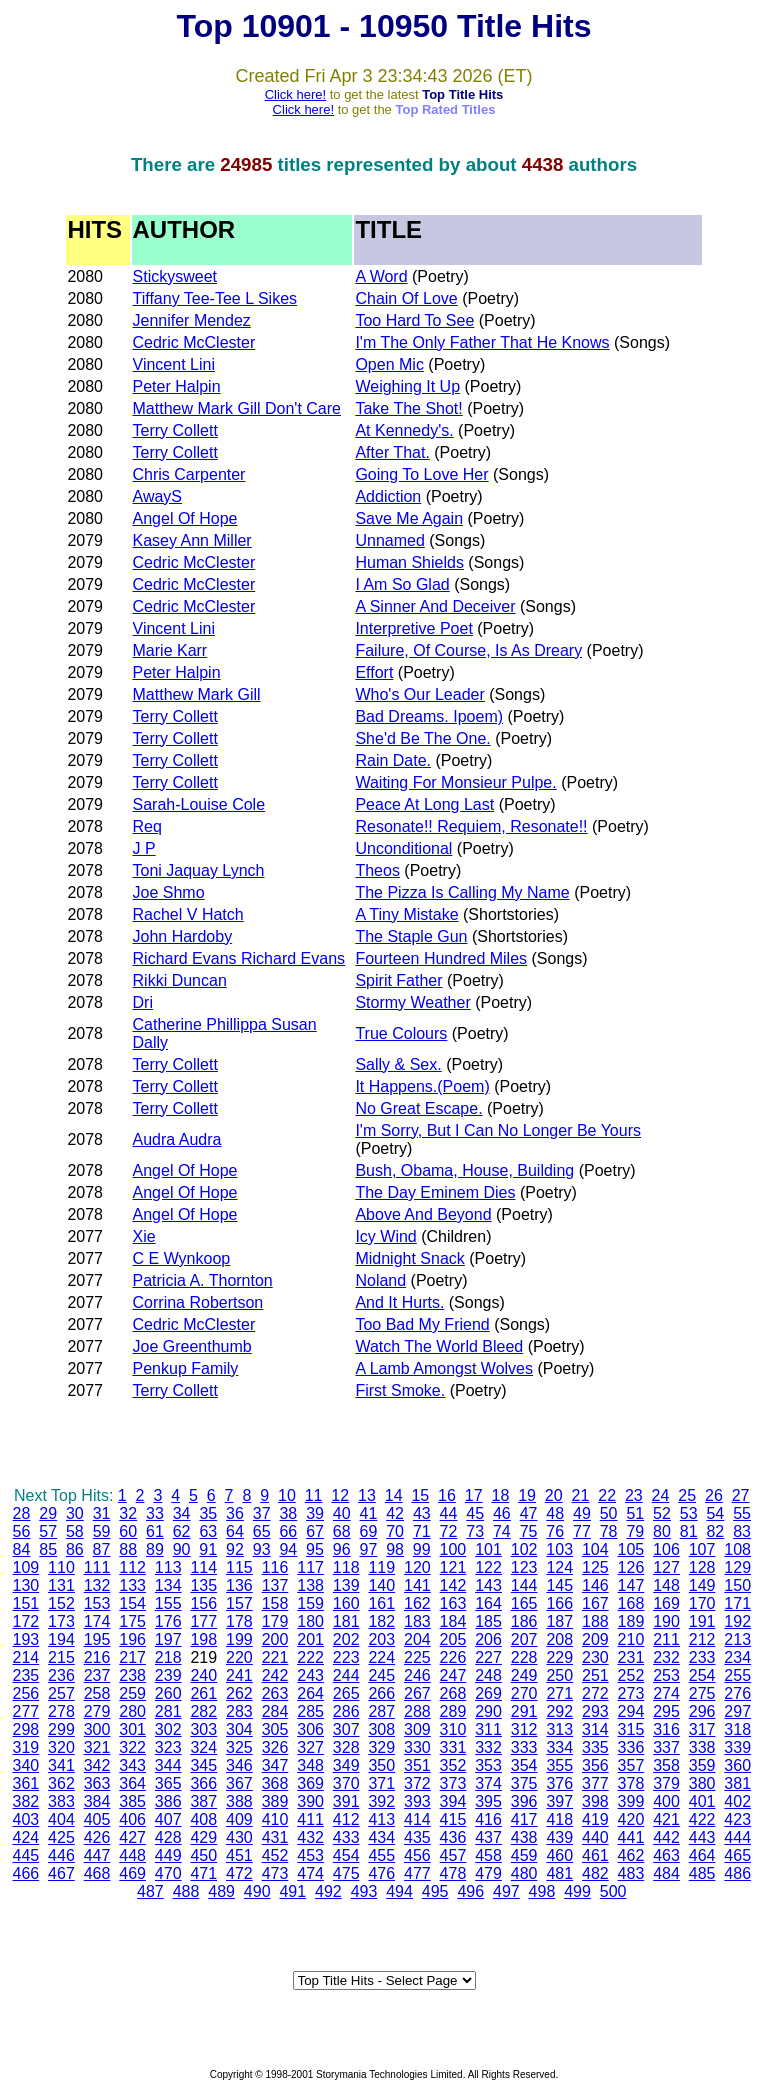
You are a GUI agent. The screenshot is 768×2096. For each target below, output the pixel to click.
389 (275, 1801)
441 (631, 1837)
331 (453, 1747)
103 (559, 1549)
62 (182, 1531)
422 (702, 1819)
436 (453, 1837)
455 (381, 1855)
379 (666, 1783)
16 (447, 1495)
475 (346, 1873)
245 (381, 1675)
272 (595, 1693)
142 (453, 1585)
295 (666, 1711)
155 (168, 1603)
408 (203, 1819)
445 (25, 1855)
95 (315, 1549)
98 (395, 1549)
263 (275, 1693)
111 (97, 1567)
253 (666, 1675)
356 (595, 1765)
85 (48, 1549)
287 (381, 1711)
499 (577, 1891)
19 (527, 1495)
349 (346, 1765)
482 (595, 1873)
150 (737, 1585)
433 (346, 1837)
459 (524, 1855)
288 (417, 1711)
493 (364, 1891)
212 (702, 1639)
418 (559, 1819)
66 (288, 1531)
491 (292, 1891)
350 (381, 1765)
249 (524, 1675)
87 (102, 1549)
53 (689, 1513)
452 (275, 1855)
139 (346, 1585)
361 (25, 1783)
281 (168, 1711)
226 (453, 1657)
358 (666, 1765)
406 (132, 1819)
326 (275, 1747)
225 (417, 1657)
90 (182, 1549)
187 (559, 1621)
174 (97, 1621)
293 (595, 1711)
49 (582, 1513)
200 (275, 1639)
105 (631, 1549)
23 (634, 1495)
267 (417, 1693)
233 (702, 1657)
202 (346, 1639)
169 (666, 1603)
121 (453, 1567)
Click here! (295, 94)
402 (737, 1801)
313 (559, 1729)
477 (417, 1873)
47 (529, 1513)
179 (275, 1621)
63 (208, 1531)
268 (453, 1693)
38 (288, 1513)
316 (666, 1729)
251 (595, 1675)
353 (488, 1765)
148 (666, 1585)
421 (666, 1819)
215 (61, 1657)
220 (239, 1657)
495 (435, 1891)
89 (155, 1549)
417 (524, 1819)
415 (453, 1819)
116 (275, 1567)
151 (25, 1603)
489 (221, 1891)
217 (132, 1657)
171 (737, 1603)
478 (453, 1873)
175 (132, 1621)
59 (102, 1531)
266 (381, 1693)
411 (310, 1819)
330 (417, 1747)
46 (502, 1513)
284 (275, 1711)
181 (346, 1621)
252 (631, 1675)
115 (239, 1567)
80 (662, 1531)
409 (239, 1819)
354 (524, 1765)
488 (186, 1891)
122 (488, 1567)
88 (128, 1549)
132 (97, 1585)
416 (488, 1819)
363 (97, 1783)
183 (417, 1621)
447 (97, 1855)
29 (48, 1513)
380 (702, 1783)
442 (666, 1837)
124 (559, 1567)
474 (310, 1873)
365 (168, 1783)
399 (631, 1801)
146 (595, 1585)
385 (132, 1801)
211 (666, 1639)
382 (25, 1801)
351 (417, 1765)
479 (488, 1873)
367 (239, 1783)
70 (395, 1531)
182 (381, 1621)
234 (737, 1657)
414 (417, 1819)
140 (381, 1585)
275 (702, 1693)
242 (275, 1675)
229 (559, 1657)
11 (314, 1495)
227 (488, 1657)
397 (559, 1801)
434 (381, 1837)
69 (369, 1531)
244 (346, 1675)
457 (453, 1855)
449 (168, 1855)
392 (381, 1801)
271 (559, 1693)
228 (524, 1657)
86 (75, 1549)
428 (168, 1837)
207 (524, 1639)
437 (488, 1837)
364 (132, 1783)
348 (310, 1765)
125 (595, 1567)
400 (666, 1801)
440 (595, 1837)
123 (524, 1567)
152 (61, 1603)
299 (61, 1729)
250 (559, 1675)
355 (559, 1765)
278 (61, 1711)
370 (346, 1783)
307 (346, 1729)
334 (559, 1747)
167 (595, 1603)
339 (737, 1747)
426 (97, 1837)
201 (310, 1639)
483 (631, 1873)
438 (524, 1837)
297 (737, 1711)
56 (22, 1531)
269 (488, 1693)
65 (262, 1531)
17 (474, 1495)
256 (25, 1693)
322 (132, 1747)
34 (182, 1513)
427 (132, 1837)
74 (502, 1531)
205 (453, 1639)
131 (61, 1585)
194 (61, 1639)
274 (666, 1693)
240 (203, 1675)
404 (61, 1819)
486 (737, 1873)
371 (381, 1783)
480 (524, 1873)
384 (97, 1801)
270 (524, 1693)
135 (203, 1585)
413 (381, 1819)
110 (61, 1567)
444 (737, 1837)
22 (607, 1495)
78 (609, 1531)
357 (631, 1765)
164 (488, 1603)
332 (488, 1747)
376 (559, 1783)
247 (453, 1675)
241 (239, 1675)
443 (702, 1837)
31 (102, 1513)
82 (715, 1531)
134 (168, 1585)
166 (559, 1603)
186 (524, 1621)
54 (715, 1513)
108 (737, 1549)
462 (631, 1855)
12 (340, 1495)
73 (475, 1531)
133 (132, 1585)
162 (417, 1603)
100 (453, 1549)
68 (342, 1531)
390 (310, 1801)
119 (381, 1567)
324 (203, 1747)
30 (75, 1513)
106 (666, 1549)
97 (368, 1549)
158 (275, 1603)
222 (310, 1657)
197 (168, 1639)
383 (61, 1801)
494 (399, 1891)
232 (666, 1657)
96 (342, 1549)
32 (128, 1513)
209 (595, 1639)
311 (488, 1729)
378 (631, 1783)
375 (524, 1783)
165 (524, 1603)
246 (417, 1675)
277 (25, 1711)
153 (97, 1603)
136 (239, 1585)
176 (168, 1621)
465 (737, 1855)
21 (581, 1495)
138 (310, 1585)
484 (666, 1873)
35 (208, 1513)
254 (702, 1675)
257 (61, 1693)
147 (631, 1585)
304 (239, 1729)
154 (132, 1603)
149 (702, 1585)
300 (97, 1729)
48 (555, 1513)
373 (453, 1783)
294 (631, 1711)
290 (488, 1711)
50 (609, 1513)
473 (275, 1873)
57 (48, 1531)
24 (661, 1495)
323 (168, 1747)
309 (417, 1729)
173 (61, 1621)
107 (702, 1549)
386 (168, 1801)
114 (203, 1567)
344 (168, 1765)
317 (702, 1729)
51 (635, 1513)
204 (417, 1639)
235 (25, 1675)
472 (239, 1873)
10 (287, 1495)
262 (239, 1693)
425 (61, 1837)
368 (275, 1783)
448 (132, 1855)
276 (737, 1693)
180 (310, 1621)
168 (631, 1603)
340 (25, 1765)
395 (488, 1801)
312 (524, 1729)
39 (315, 1513)
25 (687, 1495)
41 (369, 1513)
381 (737, 1783)
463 (666, 1855)
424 (25, 1837)
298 (25, 1729)
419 (595, 1819)
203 (381, 1639)
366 (203, 1783)
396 (524, 1801)
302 (168, 1729)
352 (453, 1765)
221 (275, 1657)
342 (97, 1765)
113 (168, 1567)
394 (453, 1801)
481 (559, 1873)
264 (310, 1693)
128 (702, 1567)
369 (310, 1783)
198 (203, 1639)
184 (453, 1621)
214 (25, 1657)
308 (381, 1729)
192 (737, 1621)
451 (239, 1855)
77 (582, 1531)
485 (702, 1873)
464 (702, 1855)
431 (275, 1837)
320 (61, 1747)
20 (554, 1495)
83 (742, 1531)
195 (97, 1639)
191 (702, 1621)
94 (288, 1549)
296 (702, 1711)
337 (666, 1747)
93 (262, 1549)
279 (97, 1711)
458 (488, 1855)
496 (470, 1891)
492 (328, 1891)
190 (666, 1621)
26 (714, 1495)
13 (367, 1495)
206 (488, 1639)
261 (203, 1693)
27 (741, 1495)
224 (381, 1657)
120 (417, 1567)
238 (132, 1675)
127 (666, 1567)
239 (168, 1675)
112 (132, 1567)
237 (97, 1675)
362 (61, 1783)
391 (346, 1801)
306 (310, 1729)
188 (595, 1621)
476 (381, 1873)
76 (555, 1531)
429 (203, 1837)
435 (417, 1837)
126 (631, 1567)
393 (417, 1801)
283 (239, 1711)
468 (97, 1873)
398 (595, 1801)
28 (22, 1513)
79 (635, 1531)
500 (613, 1891)
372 (417, 1783)
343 (132, 1765)
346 (239, 1765)
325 (239, 1747)
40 (342, 1513)
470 (168, 1873)
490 (257, 1891)
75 (529, 1531)
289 (453, 1711)
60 (128, 1531)
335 (595, 1747)
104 (595, 1549)
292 (559, 1711)
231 (631, 1657)
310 (453, 1729)
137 (275, 1585)
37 (262, 1513)
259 (132, 1693)
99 (422, 1549)
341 (61, 1765)
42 (395, 1513)
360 (737, 1765)
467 (61, 1873)
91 (208, 1549)
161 (381, 1603)
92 (235, 1549)
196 (132, 1639)
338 (702, 1747)
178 (239, 1621)
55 (742, 1513)
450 (203, 1855)
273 (631, 1693)
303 (203, 1729)
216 (97, 1657)
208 (559, 1639)
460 (559, 1855)
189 (631, 1621)
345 (203, 1765)
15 (420, 1495)
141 (417, 1585)
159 (310, 1603)
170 (702, 1603)
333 (524, 1747)
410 (275, 1819)
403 (25, 1819)
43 (422, 1513)
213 (737, 1639)
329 (381, 1747)
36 (235, 1513)
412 (346, 1819)
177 (203, 1621)
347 (275, 1765)
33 (155, 1513)
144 (524, 1585)
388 (239, 1801)
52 (662, 1513)
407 (168, 1819)
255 (737, 1675)
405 (97, 1819)
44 (449, 1513)
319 (25, 1747)
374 (488, 1783)
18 (500, 1495)
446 (61, 1855)
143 (488, 1585)
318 (737, 1729)
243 (310, 1675)
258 (97, 1693)
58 (75, 1531)
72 (449, 1531)
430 (239, 1837)
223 (346, 1657)
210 (631, 1639)
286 (346, 1711)
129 (737, 1567)
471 (203, 1873)
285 (310, 1711)
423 (737, 1819)
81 (689, 1531)
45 (475, 1513)
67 (315, 1531)
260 (168, 1693)
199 (239, 1639)
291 (524, 1711)
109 (25, 1567)
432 (310, 1837)
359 (702, 1765)
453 (310, 1855)
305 (275, 1729)
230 (595, 1657)
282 (203, 1711)
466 (25, 1873)
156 (203, 1603)
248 (488, 1675)
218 (168, 1657)
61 (155, 1531)
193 (25, 1639)
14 (394, 1495)
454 (346, 1855)
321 (97, 1747)
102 (524, 1549)
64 (235, 1531)
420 (631, 1819)
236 (61, 1675)
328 (346, 1747)
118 (346, 1567)
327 (310, 1747)
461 (595, 1855)
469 (132, 1873)
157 (239, 1603)
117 (310, 1567)
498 (542, 1891)
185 (488, 1621)
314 (595, 1729)
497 (506, 1891)
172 (25, 1621)
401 (702, 1801)
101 (488, 1549)
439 (559, 1837)
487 (150, 1891)
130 (25, 1585)
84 (22, 1549)
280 (132, 1711)
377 (595, 1783)
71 (422, 1531)
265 (346, 1693)
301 (132, 1729)
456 (417, 1855)
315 (631, 1729)
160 (346, 1603)
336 (631, 1747)
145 (559, 1585)
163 (453, 1603)
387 (203, 1801)
